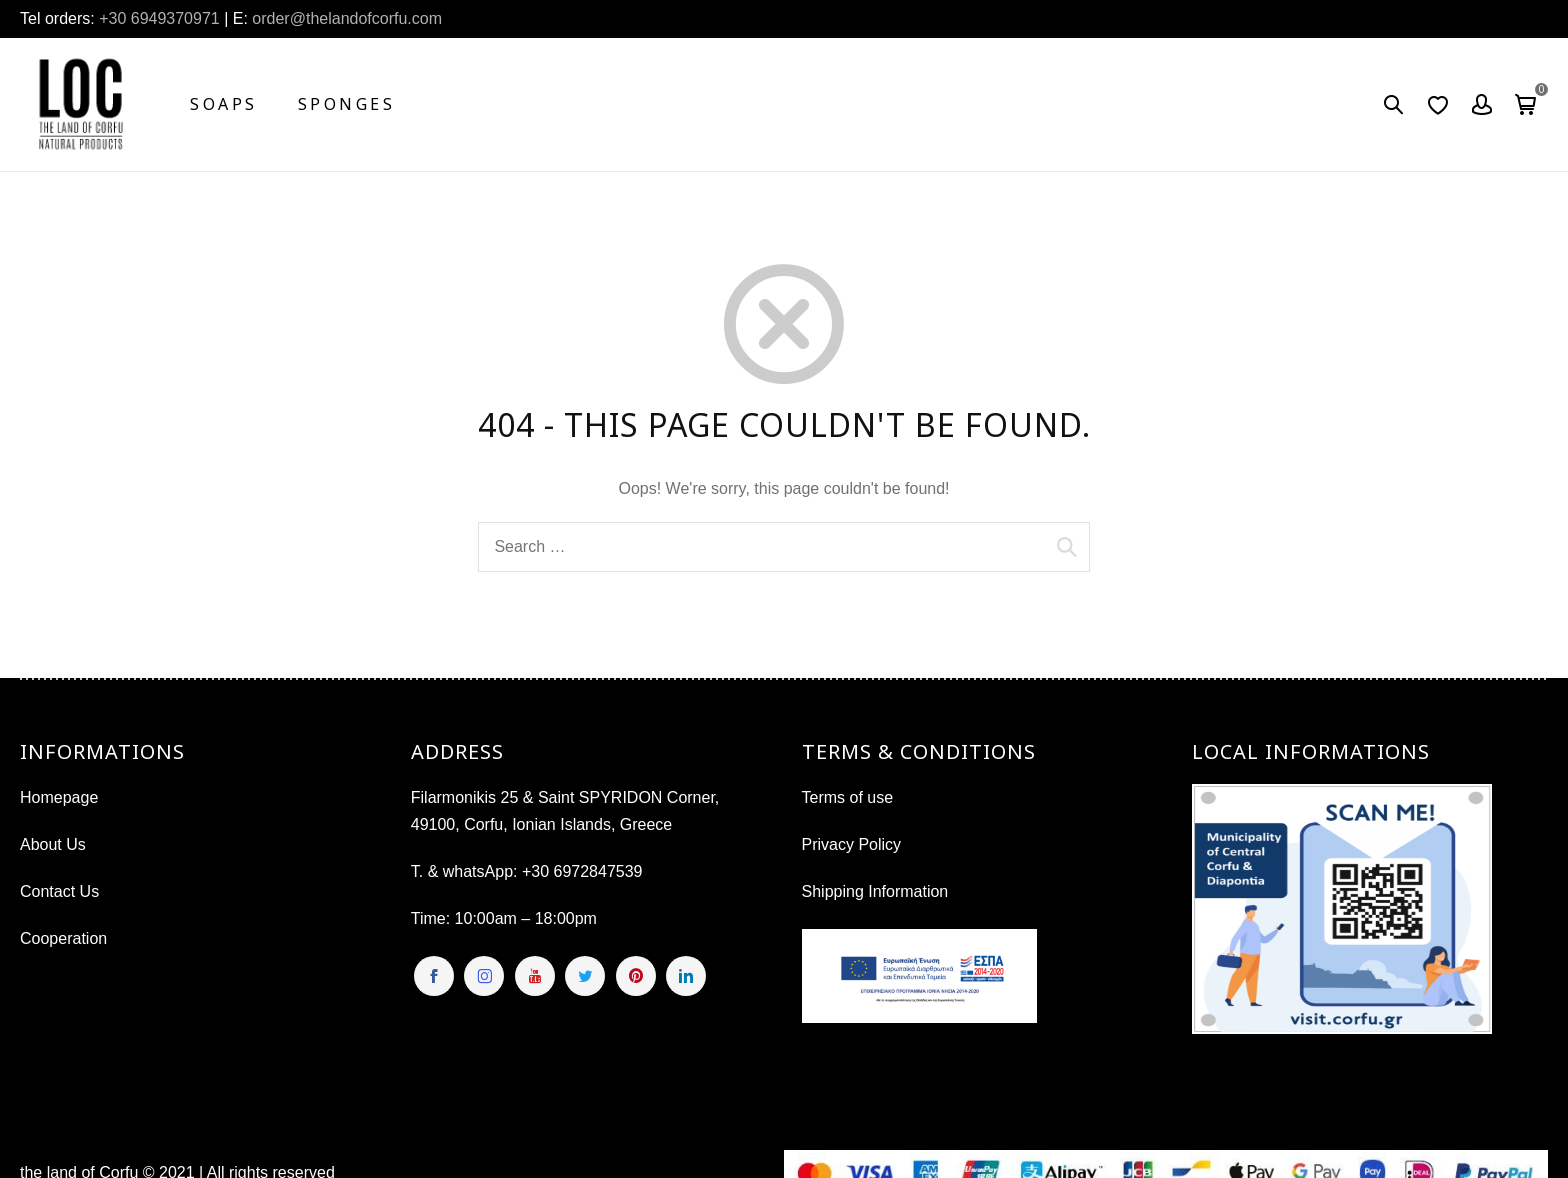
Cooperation (63, 938)
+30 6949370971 (159, 18)
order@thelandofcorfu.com (345, 18)
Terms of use (848, 797)
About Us (53, 844)
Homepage (59, 797)
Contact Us (59, 891)
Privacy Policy (852, 844)
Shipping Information (875, 891)
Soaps (224, 104)
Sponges (347, 104)
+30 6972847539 (582, 871)
